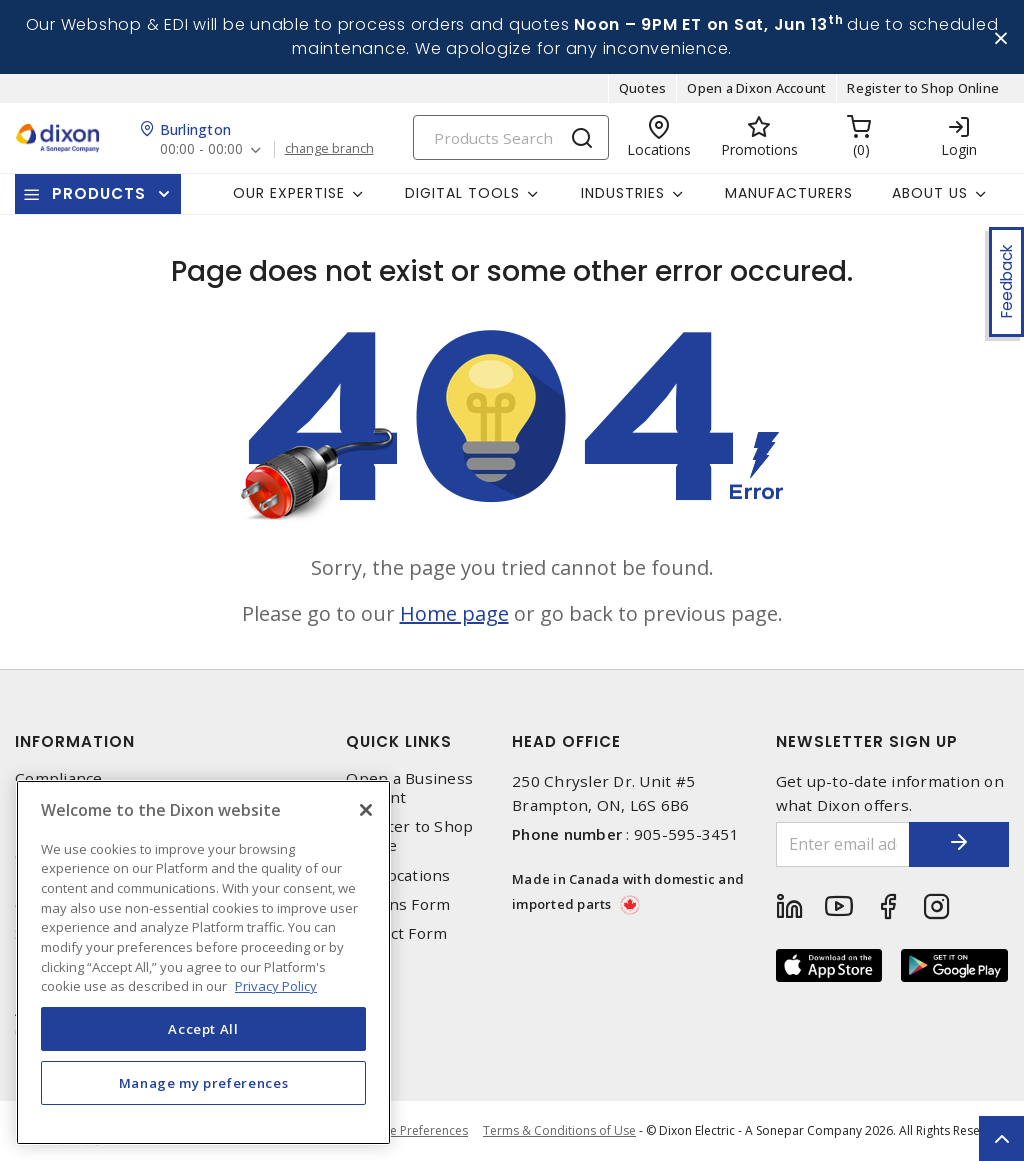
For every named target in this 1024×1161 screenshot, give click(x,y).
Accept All (203, 1029)
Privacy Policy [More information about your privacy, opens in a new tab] (276, 986)
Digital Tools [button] (462, 193)
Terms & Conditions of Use (559, 1130)
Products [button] (99, 193)
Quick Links (399, 741)
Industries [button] (623, 193)
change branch (329, 149)
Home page (454, 613)
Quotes (643, 88)
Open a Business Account (409, 788)
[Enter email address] (843, 844)
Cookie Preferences (412, 1131)
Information (75, 741)
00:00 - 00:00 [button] (201, 149)
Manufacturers (789, 193)
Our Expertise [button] (289, 193)
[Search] (511, 137)
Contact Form (396, 933)
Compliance (59, 778)
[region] (203, 962)
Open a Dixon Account (756, 88)
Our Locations (398, 875)
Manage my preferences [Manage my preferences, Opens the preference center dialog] (204, 1083)
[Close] (366, 810)
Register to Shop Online (923, 88)
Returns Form (398, 904)
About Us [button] (930, 193)
